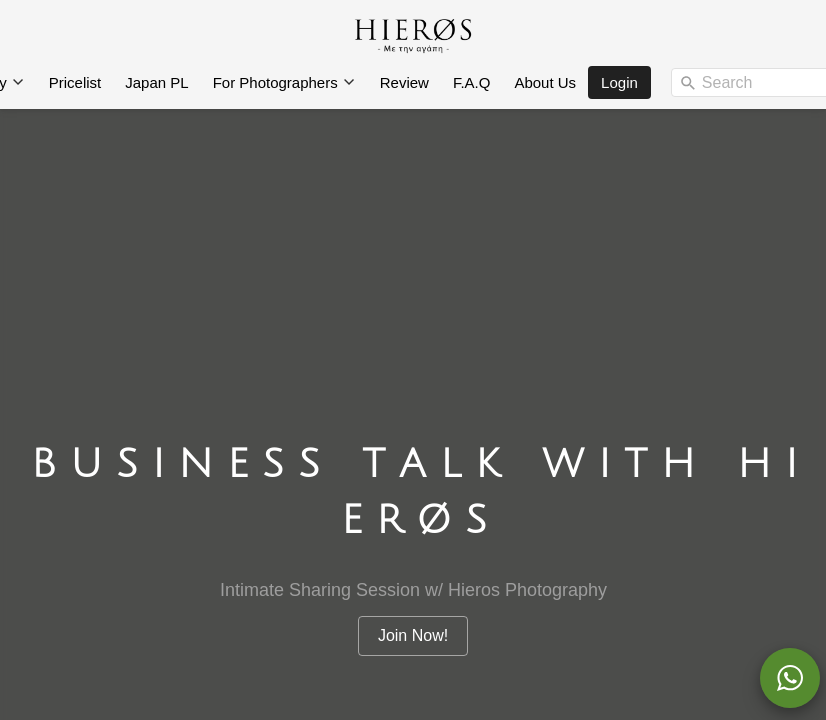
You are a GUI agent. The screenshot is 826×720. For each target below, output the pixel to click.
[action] (790, 678)
